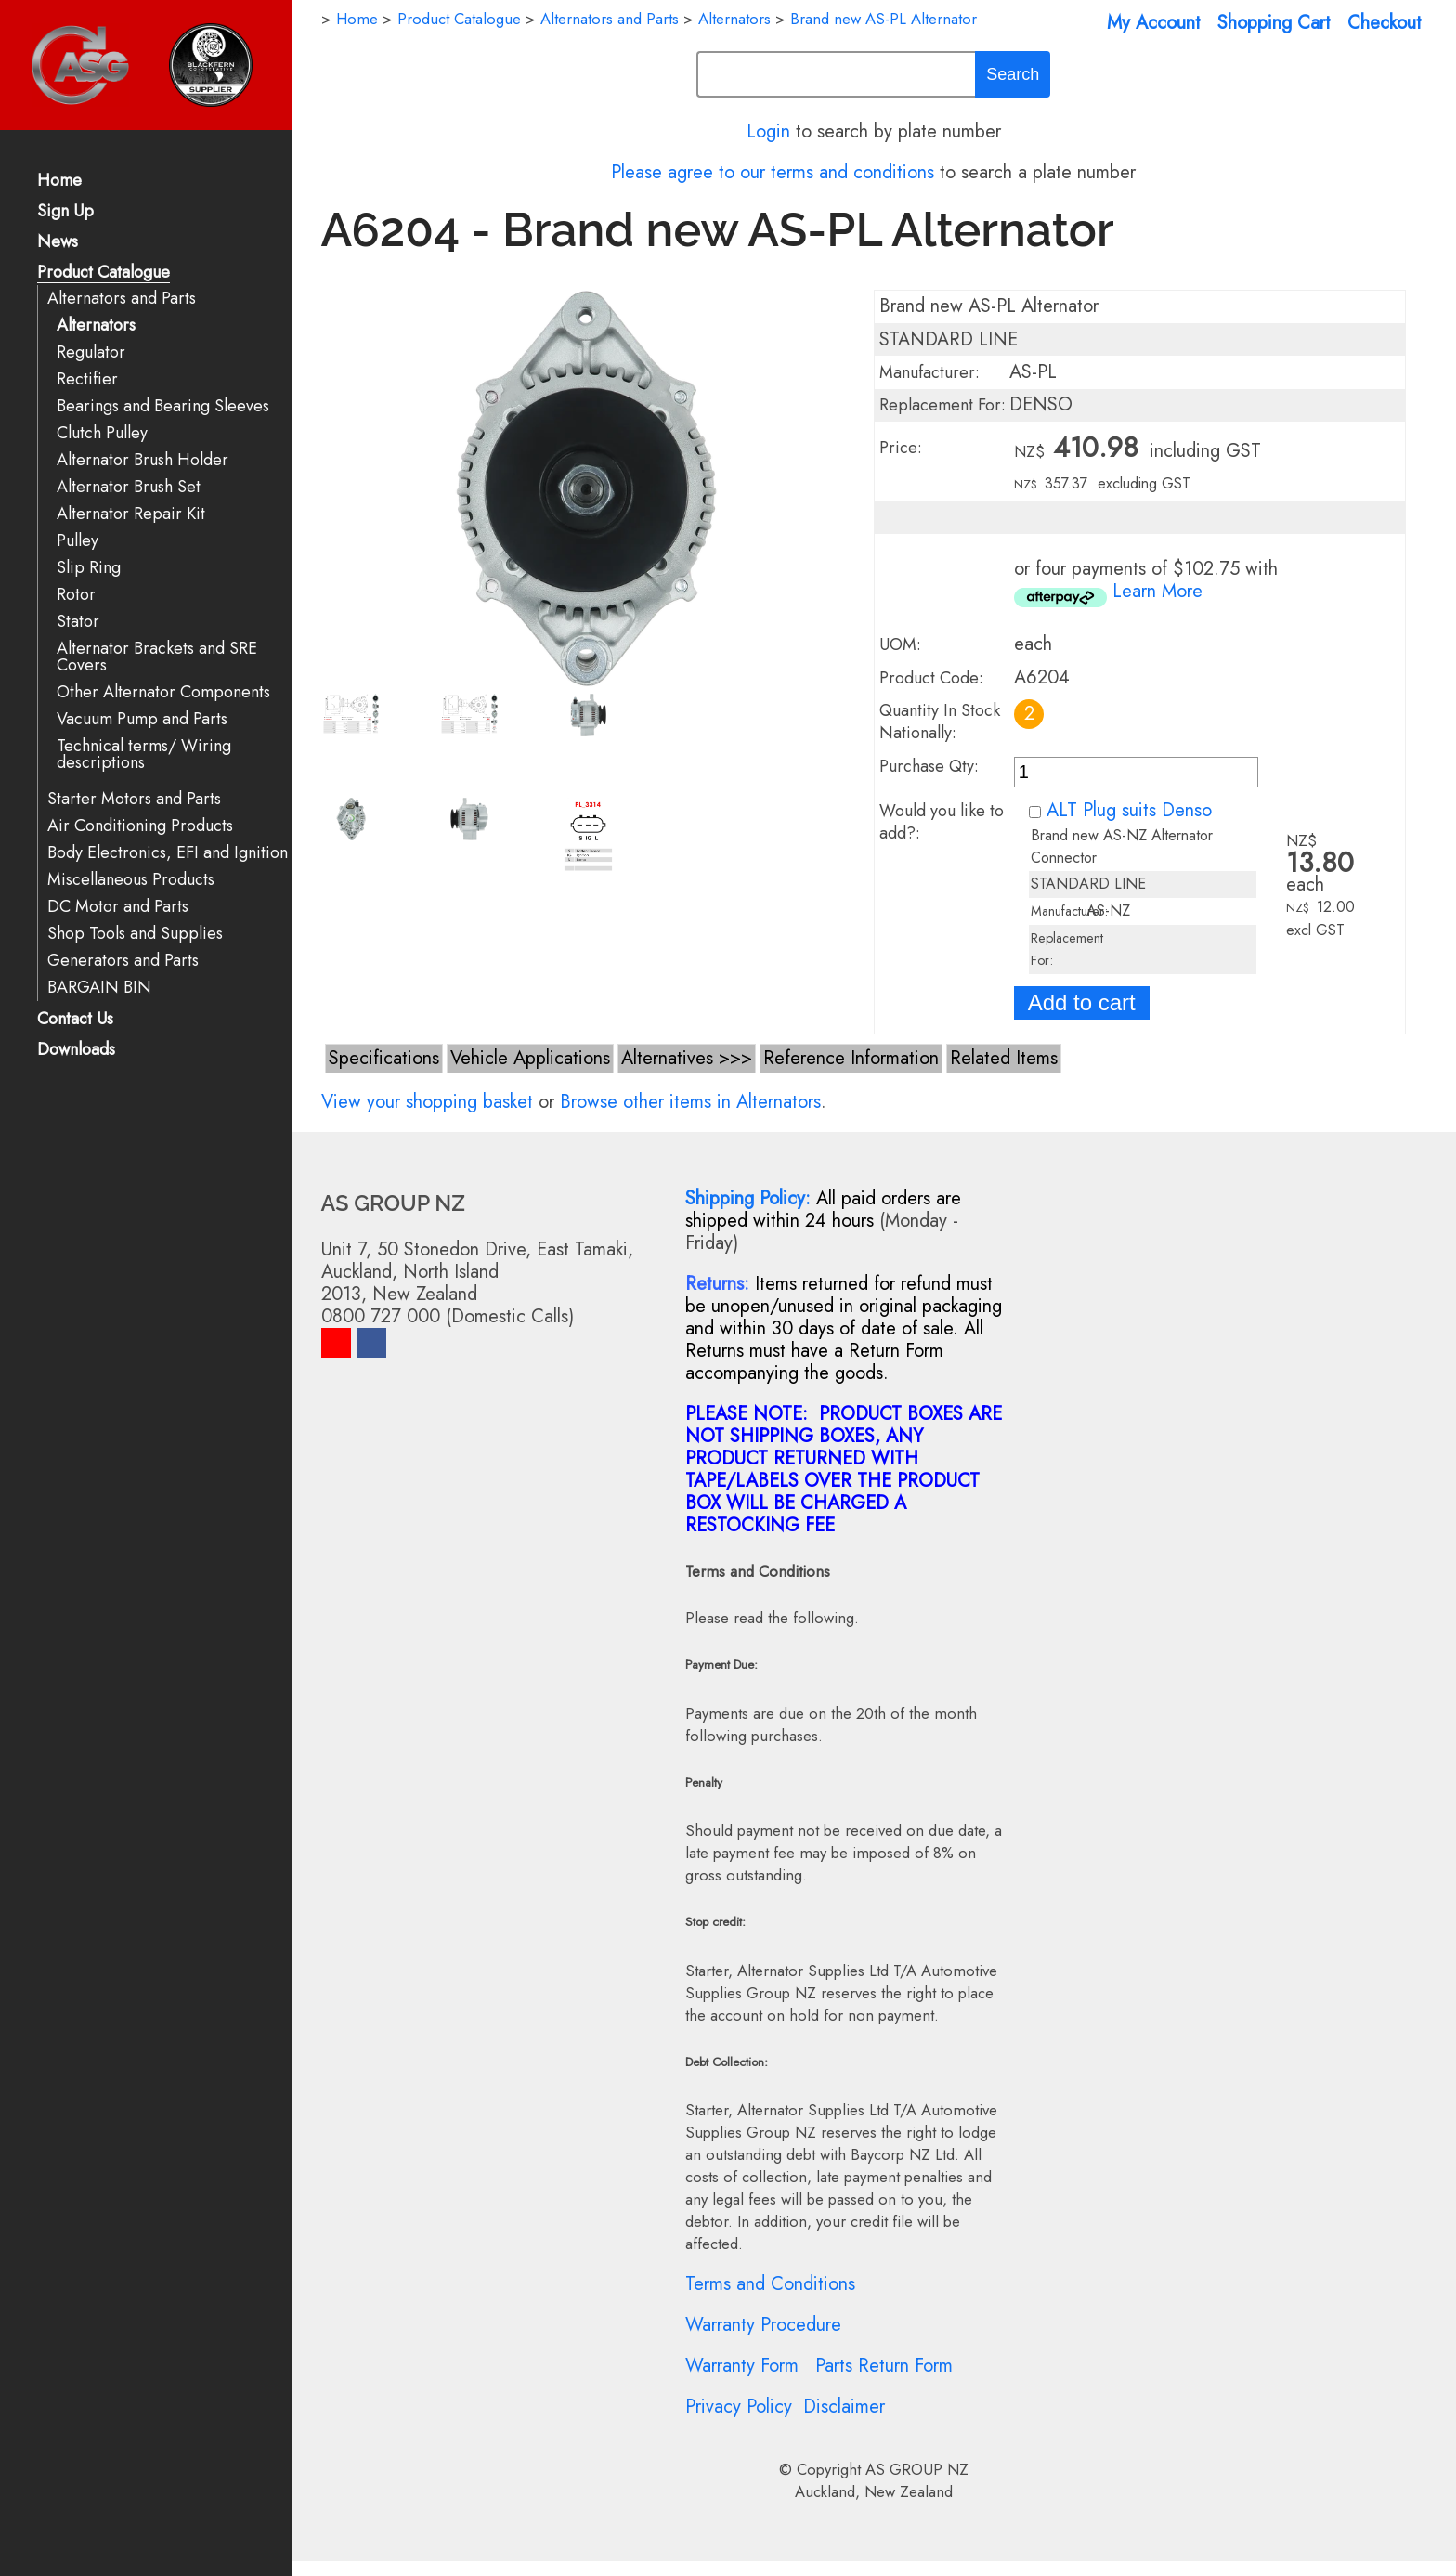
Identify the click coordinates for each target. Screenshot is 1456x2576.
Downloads (76, 1050)
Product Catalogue (103, 273)
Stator (78, 622)
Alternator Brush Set (129, 487)
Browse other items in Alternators (690, 1101)
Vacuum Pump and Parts (142, 719)
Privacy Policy (738, 2406)
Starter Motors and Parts (134, 799)
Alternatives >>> (686, 1058)
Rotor (76, 595)
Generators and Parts (123, 960)
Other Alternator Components (163, 692)
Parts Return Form (884, 2365)
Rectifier (87, 379)
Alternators (96, 325)
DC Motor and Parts (117, 907)
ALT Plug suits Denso (1129, 810)
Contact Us (75, 1020)
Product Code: (931, 678)
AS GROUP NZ (916, 2469)
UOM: (900, 644)
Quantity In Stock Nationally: (939, 721)
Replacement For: (942, 405)
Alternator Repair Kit (131, 514)
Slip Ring (89, 568)
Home (59, 181)
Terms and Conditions (770, 2283)
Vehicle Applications (530, 1058)
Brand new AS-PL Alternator (883, 18)
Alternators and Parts (121, 298)
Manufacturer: (929, 372)
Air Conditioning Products (140, 826)
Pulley (77, 541)
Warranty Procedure (763, 2324)
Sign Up (65, 212)
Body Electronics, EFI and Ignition (167, 853)
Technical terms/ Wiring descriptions (144, 754)
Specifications (384, 1058)
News (57, 243)
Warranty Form (742, 2365)
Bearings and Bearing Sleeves (163, 406)
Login (768, 131)
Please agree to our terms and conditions (772, 172)
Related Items (1004, 1058)
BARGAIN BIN (99, 987)
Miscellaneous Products (130, 880)
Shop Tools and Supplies (135, 934)
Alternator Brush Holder (142, 460)
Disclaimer (844, 2406)
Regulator (91, 352)
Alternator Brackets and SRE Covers (157, 657)
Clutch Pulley (102, 433)
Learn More (1157, 591)
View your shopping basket (427, 1101)
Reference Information (851, 1058)
